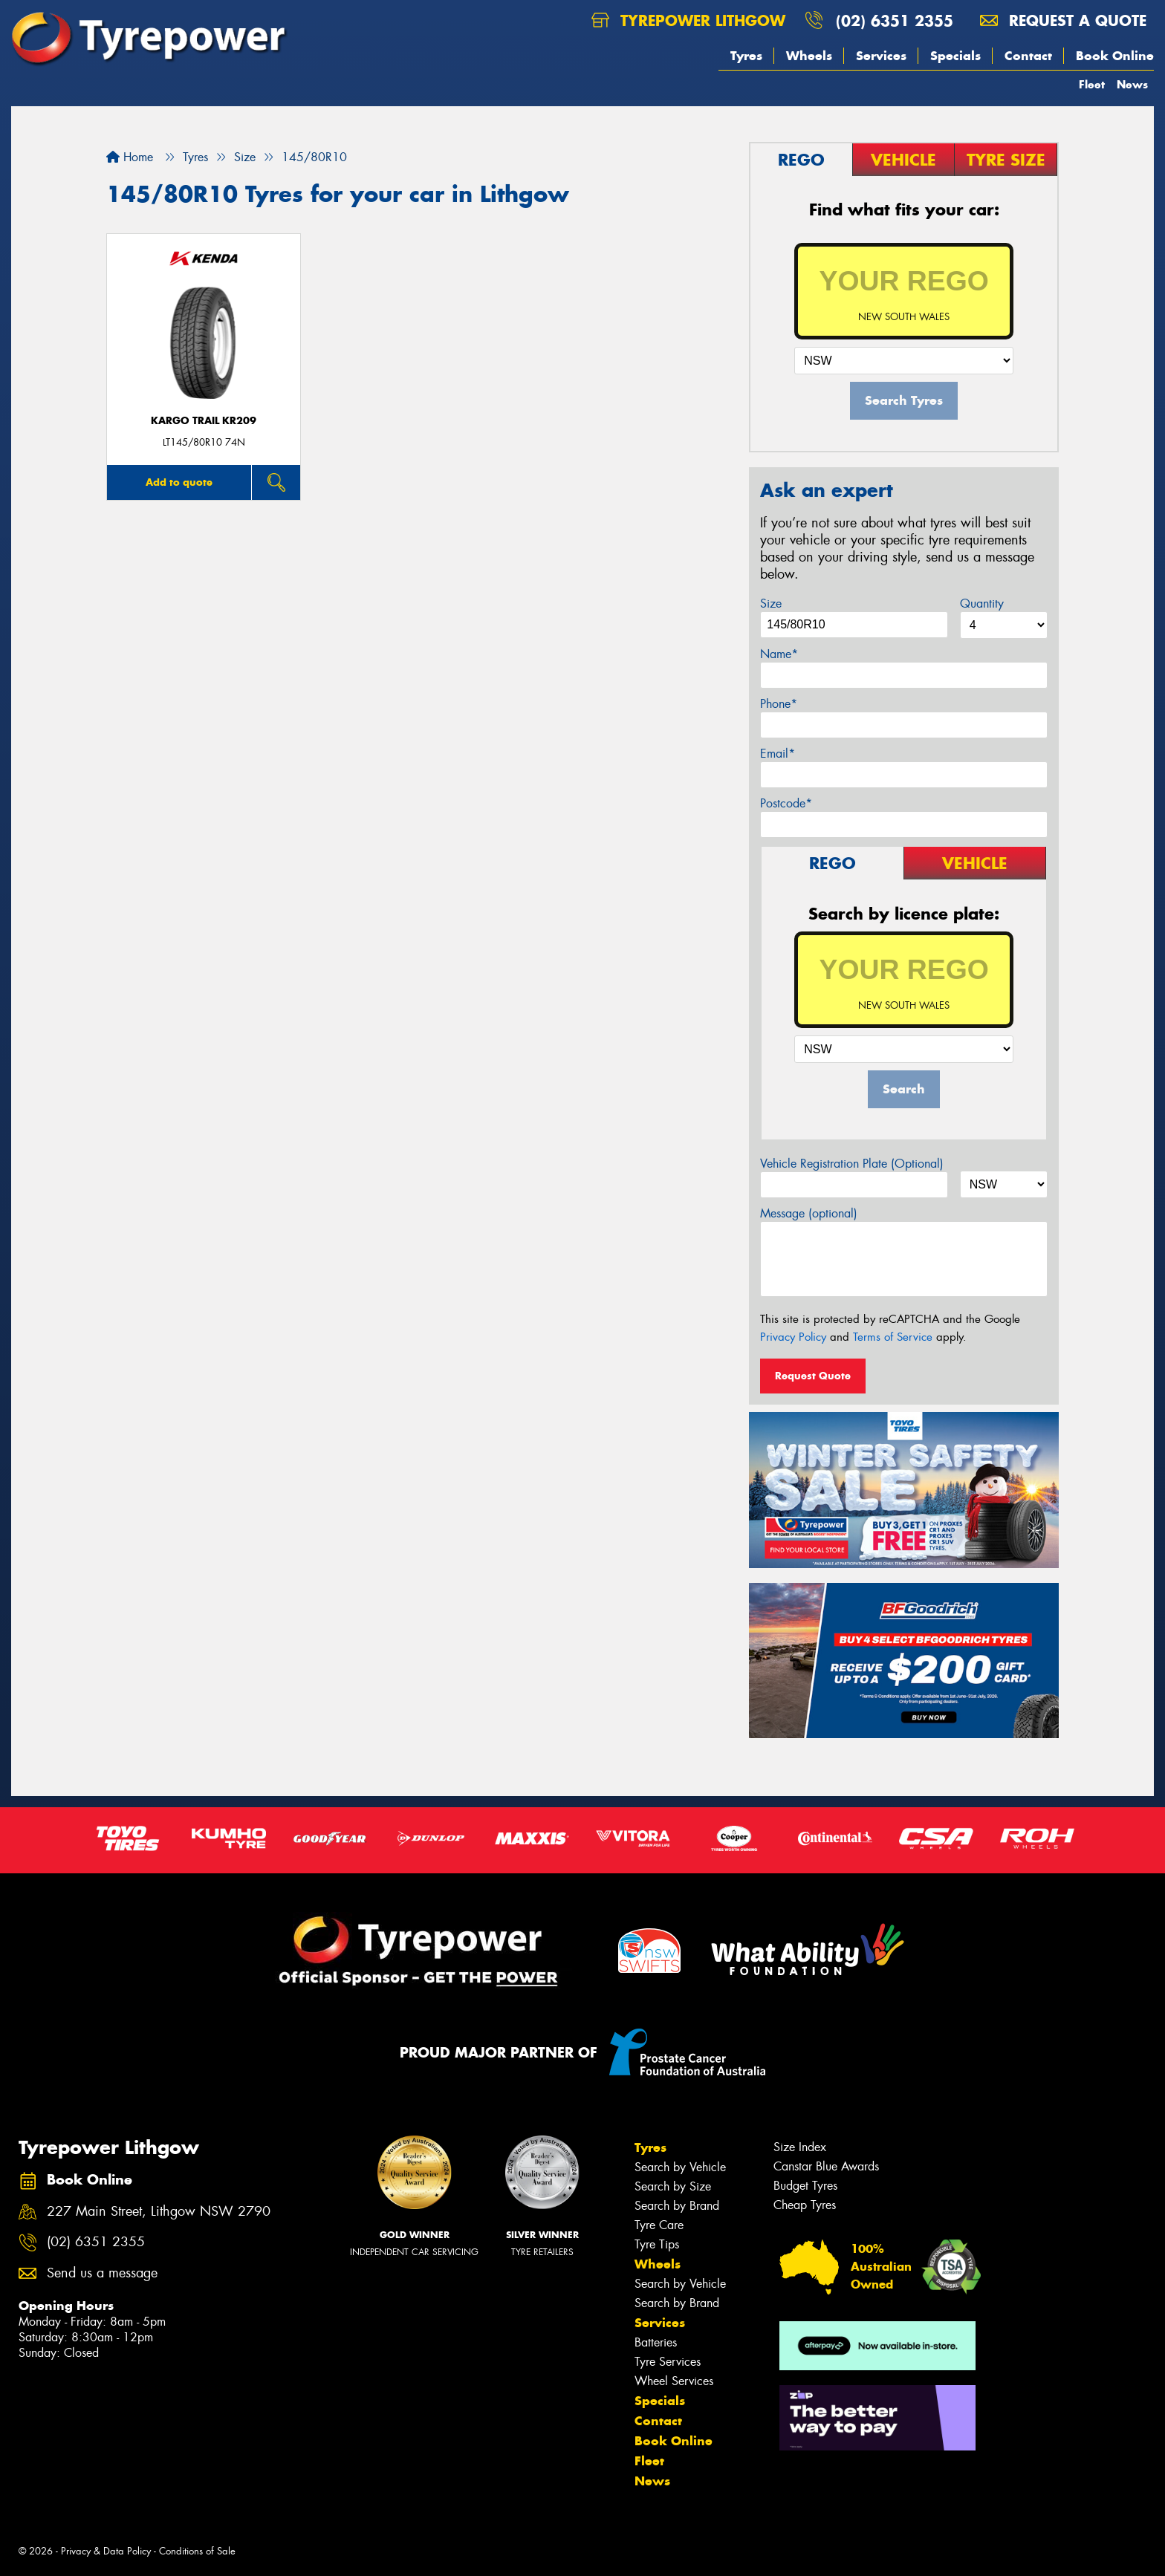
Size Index (799, 2147)
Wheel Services (674, 2381)
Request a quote (1063, 20)
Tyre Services (668, 2362)
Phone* (778, 704)
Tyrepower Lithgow (688, 20)
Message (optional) (808, 1213)
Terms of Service (892, 1337)
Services (881, 56)
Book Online (1115, 56)
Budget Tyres (805, 2185)
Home (129, 157)
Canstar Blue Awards (826, 2166)
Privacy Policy (793, 1337)
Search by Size (673, 2186)
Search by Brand (677, 2206)
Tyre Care (659, 2225)
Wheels (809, 56)
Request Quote (813, 1375)
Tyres (746, 56)
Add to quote (179, 482)
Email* (777, 753)
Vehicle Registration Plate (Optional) (852, 1163)
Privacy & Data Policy (106, 2551)
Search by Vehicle (680, 2167)
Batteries (656, 2342)
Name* (779, 654)
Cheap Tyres (804, 2205)
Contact (1028, 56)
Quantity (982, 603)
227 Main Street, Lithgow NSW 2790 (158, 2211)
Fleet (1092, 84)
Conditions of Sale (197, 2551)
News (1132, 84)
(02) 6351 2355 (894, 20)
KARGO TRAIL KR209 (203, 420)
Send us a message (102, 2273)
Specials (955, 56)
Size (771, 603)
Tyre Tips (657, 2244)
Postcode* (786, 803)
